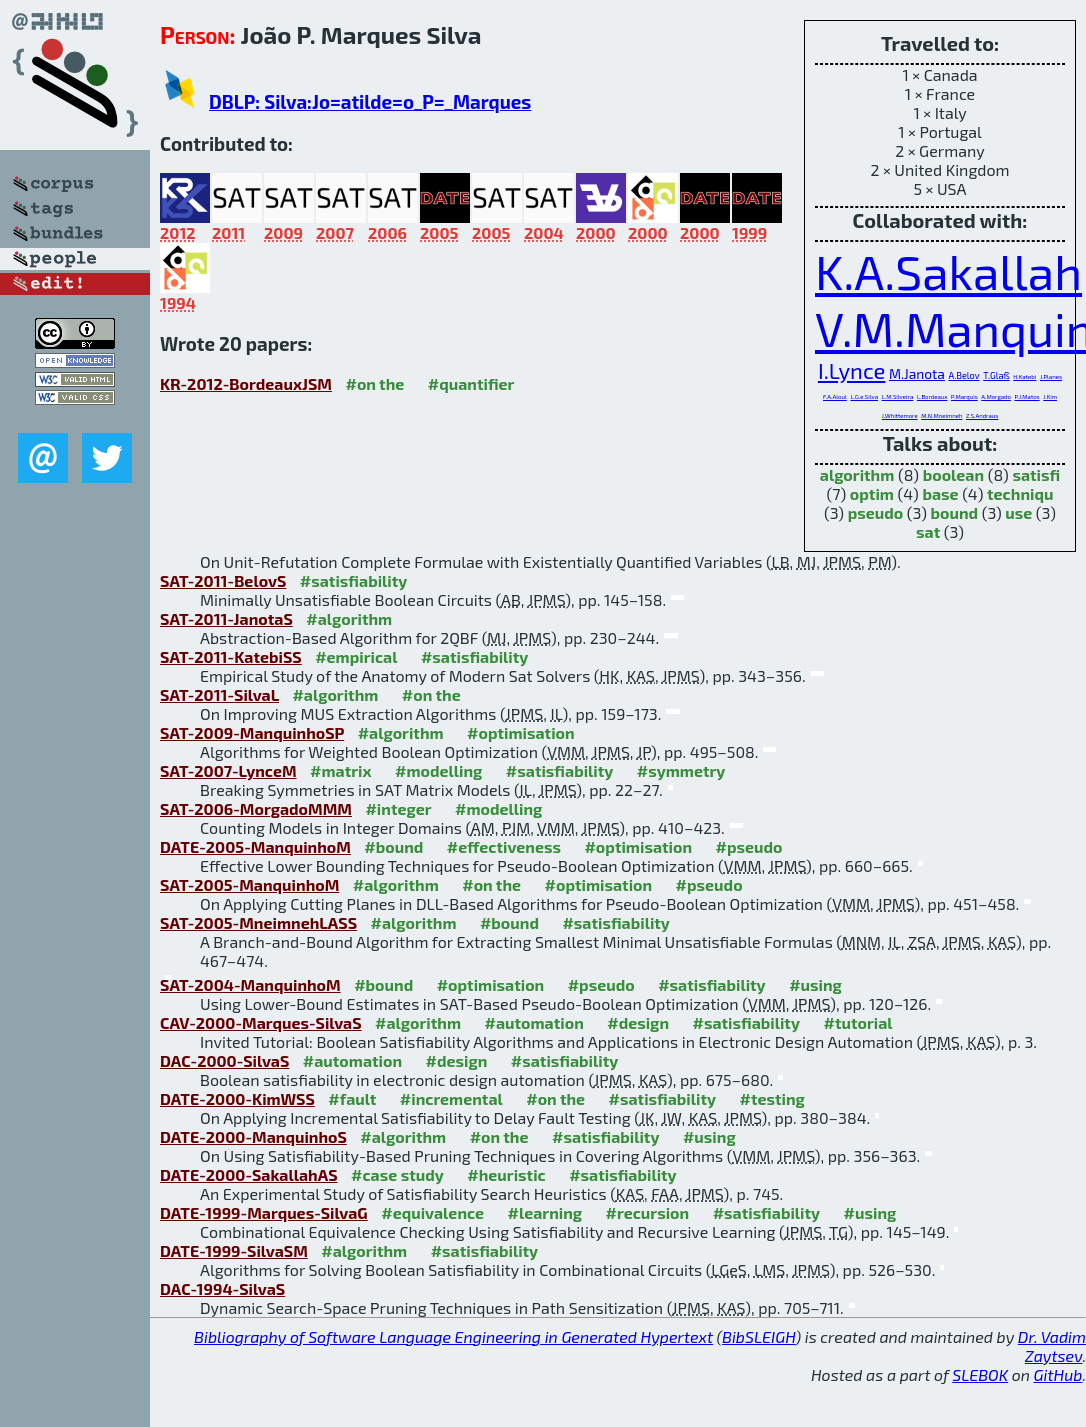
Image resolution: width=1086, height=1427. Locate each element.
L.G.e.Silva (864, 396)
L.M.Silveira (898, 396)
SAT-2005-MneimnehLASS (258, 922)
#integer (398, 808)
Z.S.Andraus (982, 415)
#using (815, 984)
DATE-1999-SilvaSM (234, 1250)
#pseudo (749, 846)
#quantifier (471, 383)
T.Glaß (996, 375)
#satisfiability (354, 580)
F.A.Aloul (835, 396)
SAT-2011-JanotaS (226, 618)
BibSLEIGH (758, 1336)
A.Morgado (996, 396)
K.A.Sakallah (948, 271)
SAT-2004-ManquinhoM (250, 984)
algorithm (857, 474)
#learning (545, 1212)
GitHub (1058, 1374)
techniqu (1020, 493)
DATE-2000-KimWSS (237, 1098)
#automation (533, 1022)
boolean (953, 474)
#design (638, 1022)
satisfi (1036, 474)
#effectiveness (504, 846)
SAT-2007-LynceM (228, 770)
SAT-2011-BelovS (223, 580)
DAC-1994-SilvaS (222, 1288)
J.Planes (1051, 376)
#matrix (341, 770)
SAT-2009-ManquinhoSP (252, 732)
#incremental (451, 1098)
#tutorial (857, 1022)
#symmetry (681, 770)
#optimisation (521, 732)
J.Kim (1050, 396)
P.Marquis (964, 396)
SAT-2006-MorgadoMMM (256, 808)
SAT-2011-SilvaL (219, 694)
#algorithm (349, 618)
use (1018, 512)
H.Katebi (1024, 376)
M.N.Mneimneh (941, 415)
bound (954, 512)
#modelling (438, 770)
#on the (374, 383)
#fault (352, 1098)
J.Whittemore (900, 415)
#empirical (356, 656)
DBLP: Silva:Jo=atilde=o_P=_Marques (370, 101)
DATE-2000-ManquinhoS (253, 1136)
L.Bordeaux (932, 396)
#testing (772, 1098)
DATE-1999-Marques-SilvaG (264, 1212)
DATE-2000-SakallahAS (249, 1174)
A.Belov (963, 375)
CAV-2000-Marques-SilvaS (261, 1022)
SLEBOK (980, 1374)
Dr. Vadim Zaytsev (1052, 1346)
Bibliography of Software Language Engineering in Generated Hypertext (453, 1336)
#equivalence (432, 1212)
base (940, 493)
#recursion (648, 1212)
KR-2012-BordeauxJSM (246, 383)
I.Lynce (851, 370)
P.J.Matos (1026, 396)
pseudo (876, 512)
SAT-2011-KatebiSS (231, 656)
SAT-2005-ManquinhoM (249, 884)
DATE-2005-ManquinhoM (255, 846)
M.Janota (917, 373)
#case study (397, 1174)
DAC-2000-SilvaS (224, 1060)
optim (872, 493)
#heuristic (506, 1174)
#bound (393, 846)
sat (928, 531)
